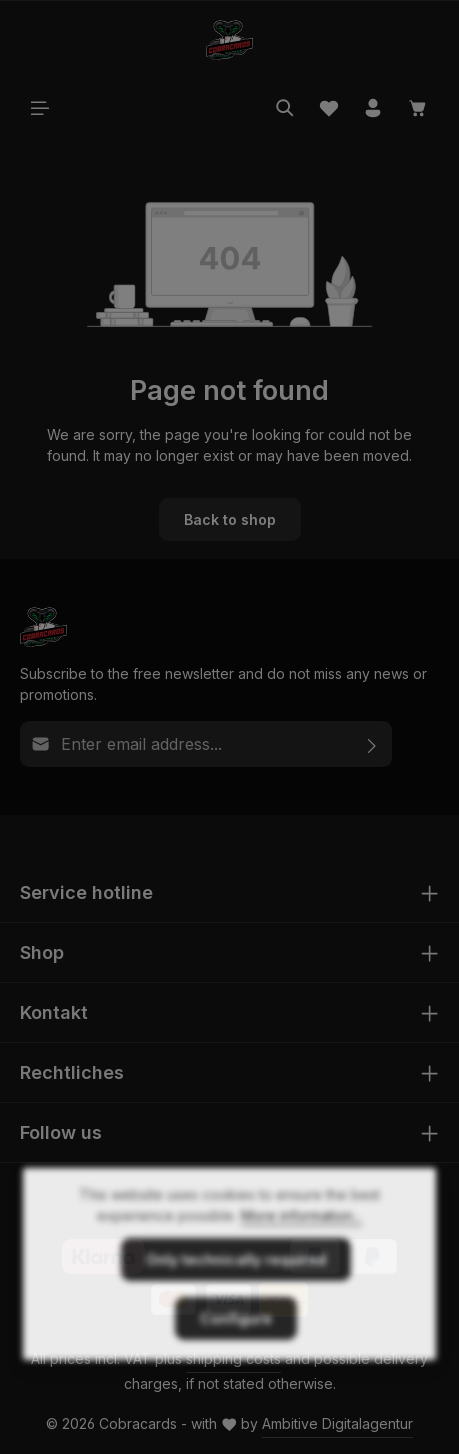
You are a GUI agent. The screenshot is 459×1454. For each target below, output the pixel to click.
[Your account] (373, 108)
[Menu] (40, 108)
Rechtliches (72, 1072)
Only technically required (236, 1298)
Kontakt (54, 1012)
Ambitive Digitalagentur (337, 1423)
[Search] (285, 108)
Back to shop (230, 519)
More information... (301, 1254)
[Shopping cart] (418, 108)
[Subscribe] (372, 744)
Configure (236, 1357)
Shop (42, 952)
